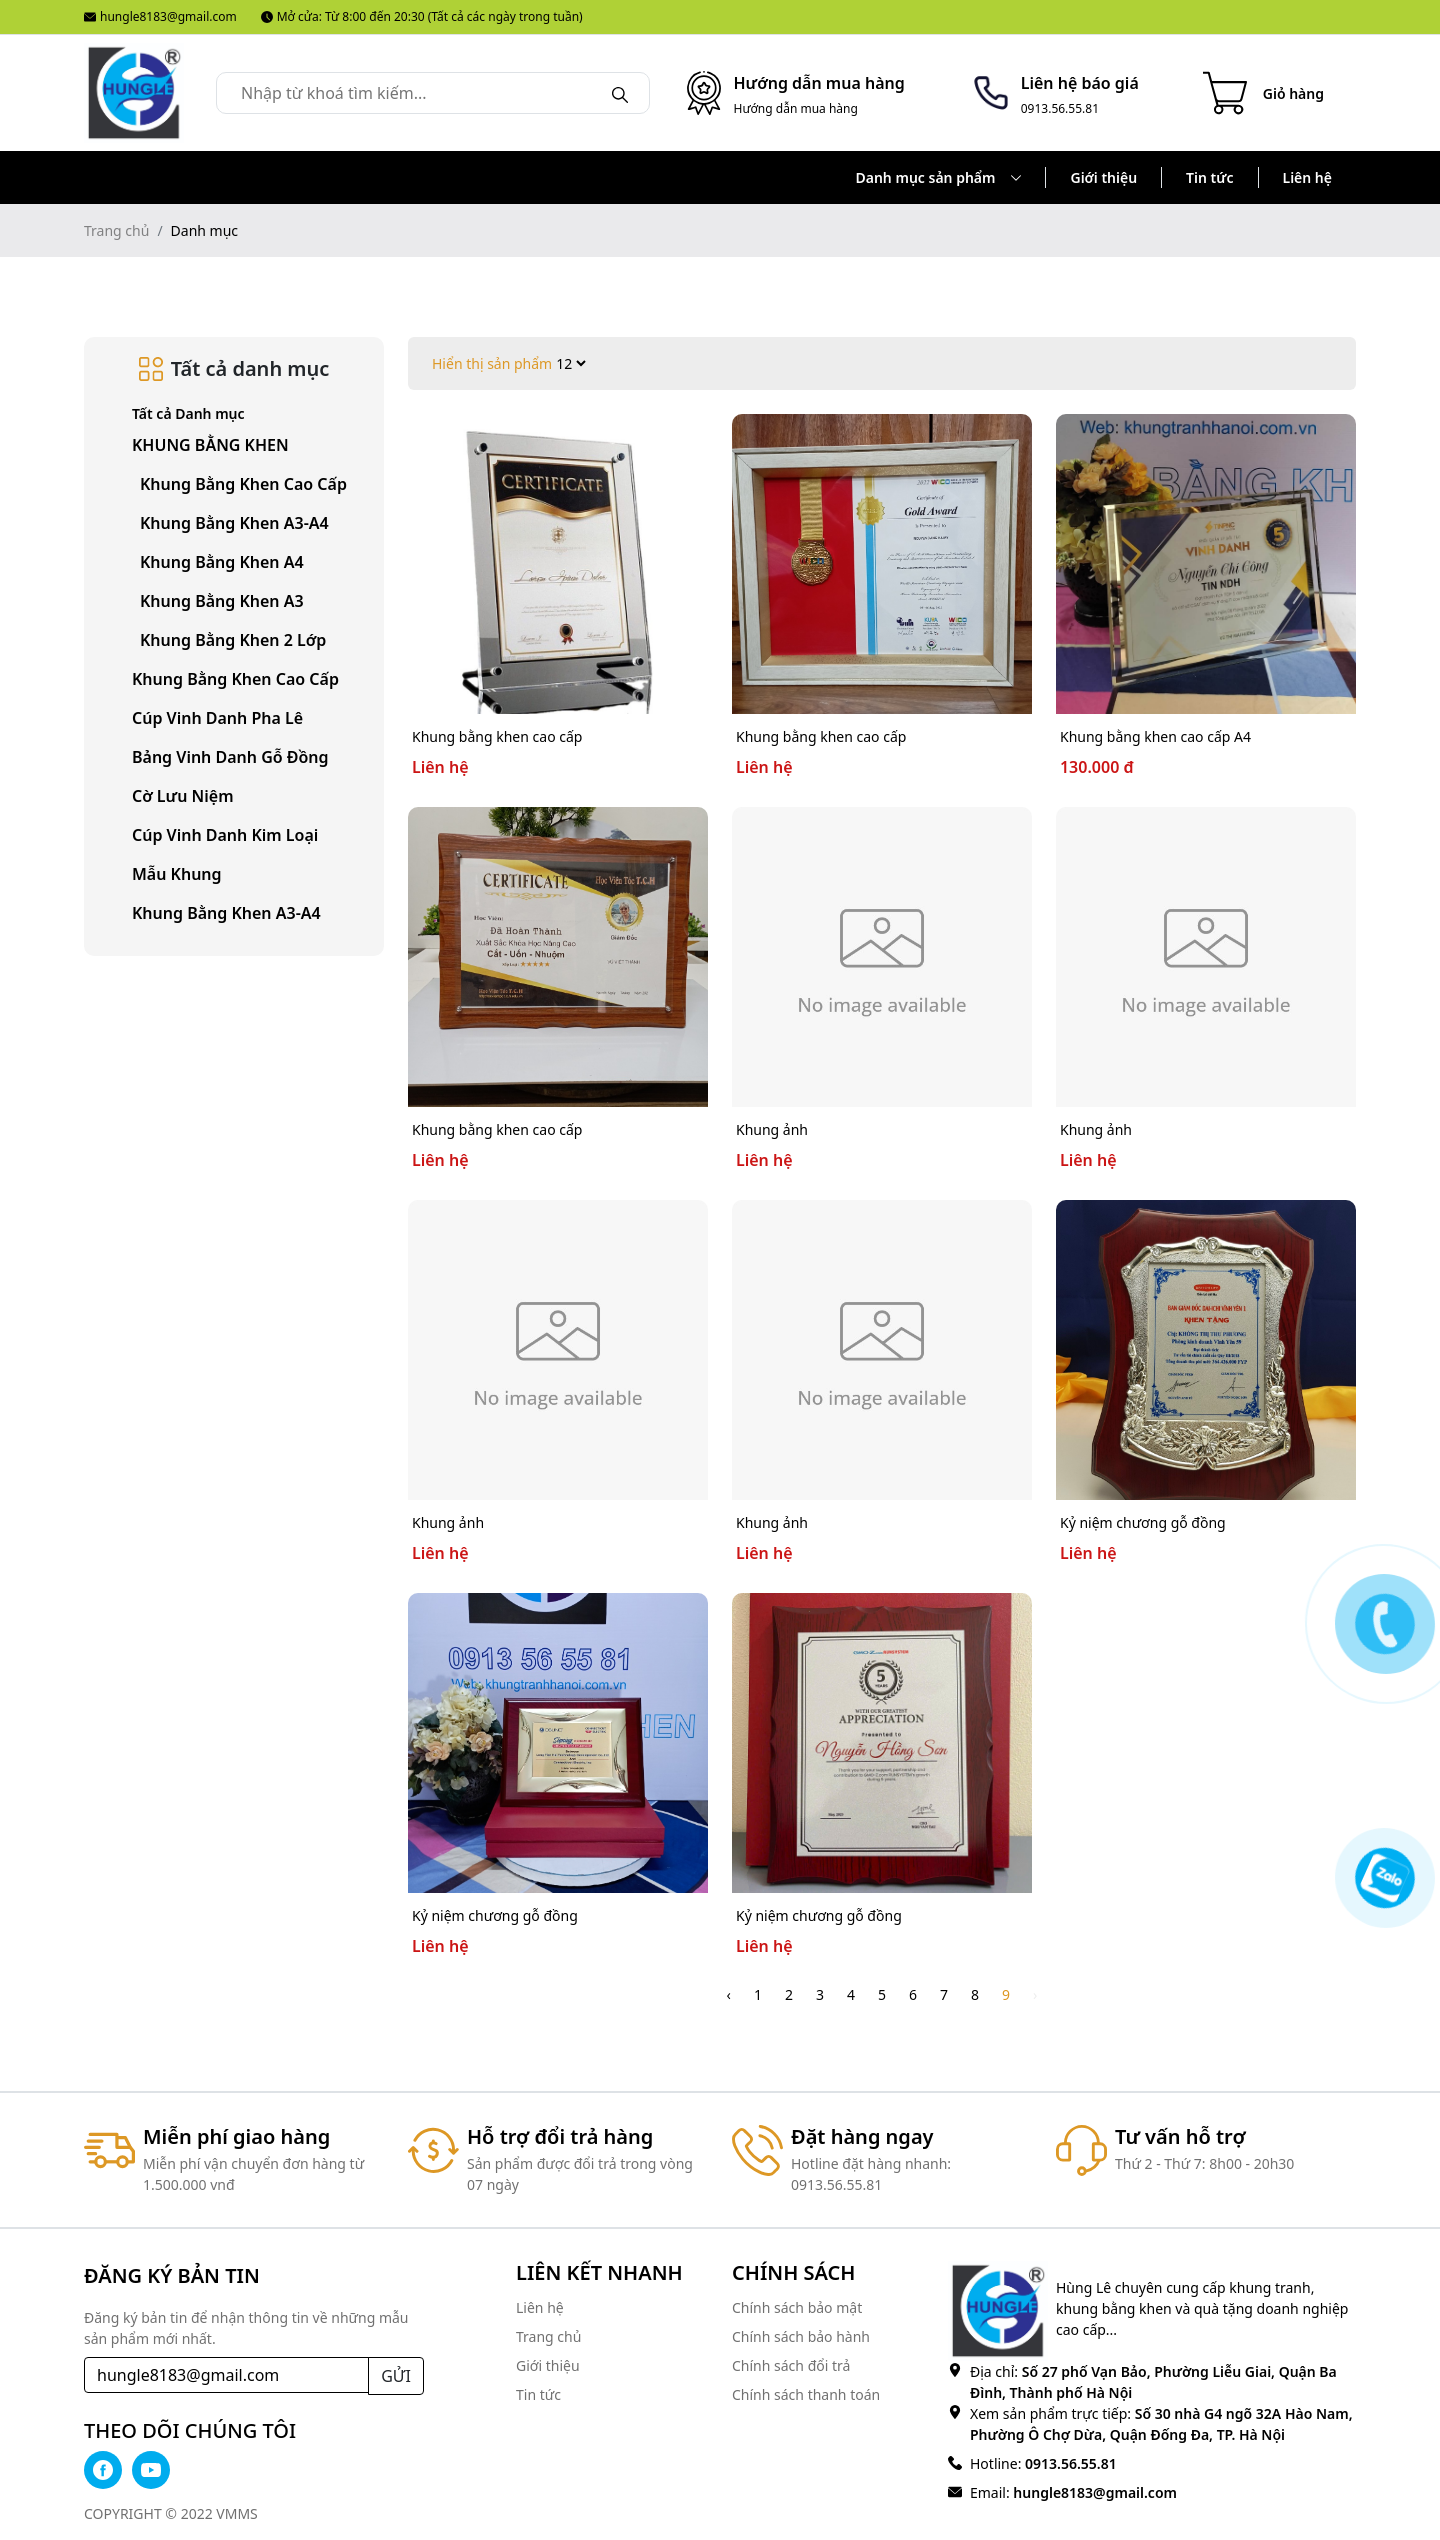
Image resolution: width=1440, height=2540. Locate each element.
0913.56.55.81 (1068, 2463)
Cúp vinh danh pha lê (217, 718)
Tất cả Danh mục (188, 413)
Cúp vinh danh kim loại (225, 835)
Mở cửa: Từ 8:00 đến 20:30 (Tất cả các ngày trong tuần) (422, 16)
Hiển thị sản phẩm (492, 363)
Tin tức (1209, 177)
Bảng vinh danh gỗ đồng (230, 757)
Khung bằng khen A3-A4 (226, 913)
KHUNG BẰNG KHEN (210, 445)
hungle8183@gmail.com (160, 16)
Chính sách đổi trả (791, 2365)
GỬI (396, 2376)
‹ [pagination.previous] (729, 1994)
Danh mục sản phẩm (939, 177)
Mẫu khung (177, 874)
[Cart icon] (1263, 93)
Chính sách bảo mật (797, 2307)
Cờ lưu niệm (183, 796)
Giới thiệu (1103, 177)
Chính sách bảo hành (801, 2336)
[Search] (620, 93)
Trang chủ (116, 230)
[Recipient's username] (226, 2375)
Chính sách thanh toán (806, 2394)
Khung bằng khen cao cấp (235, 679)
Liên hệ (1308, 177)
